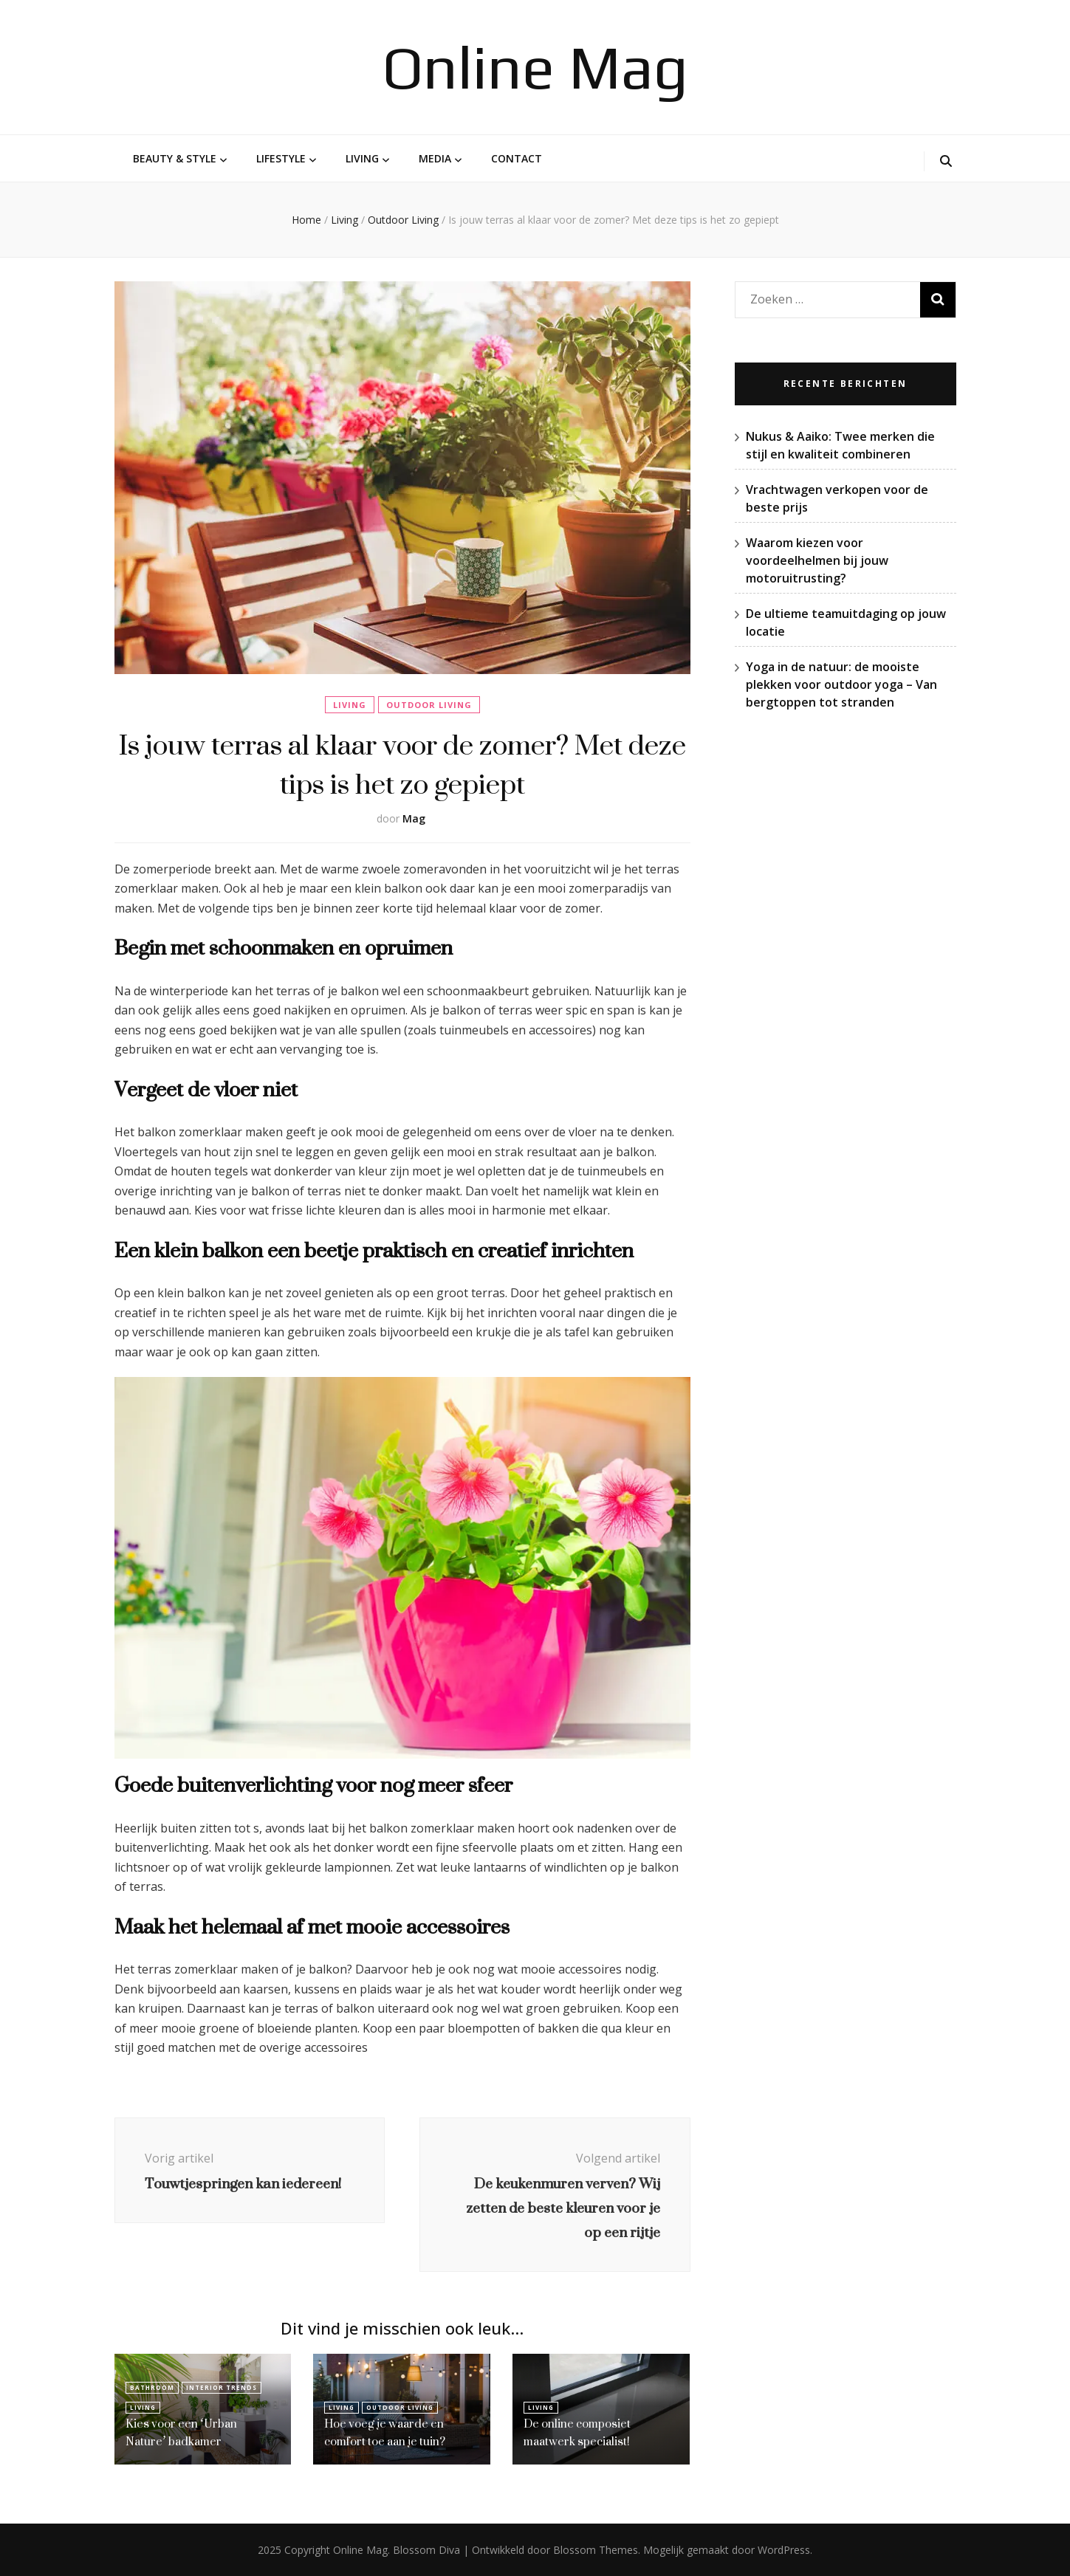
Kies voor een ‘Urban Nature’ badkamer (182, 2432)
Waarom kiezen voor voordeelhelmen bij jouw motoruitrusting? (817, 560)
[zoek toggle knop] (946, 161)
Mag (413, 818)
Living (362, 158)
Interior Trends (221, 2387)
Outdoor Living (429, 704)
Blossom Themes (595, 2550)
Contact (516, 158)
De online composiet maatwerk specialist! (577, 2432)
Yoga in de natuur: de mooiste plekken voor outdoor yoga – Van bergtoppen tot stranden (841, 684)
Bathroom (152, 2387)
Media (435, 158)
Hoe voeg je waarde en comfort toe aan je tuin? (385, 2432)
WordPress (784, 2550)
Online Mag (535, 67)
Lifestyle (281, 158)
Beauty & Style (174, 158)
